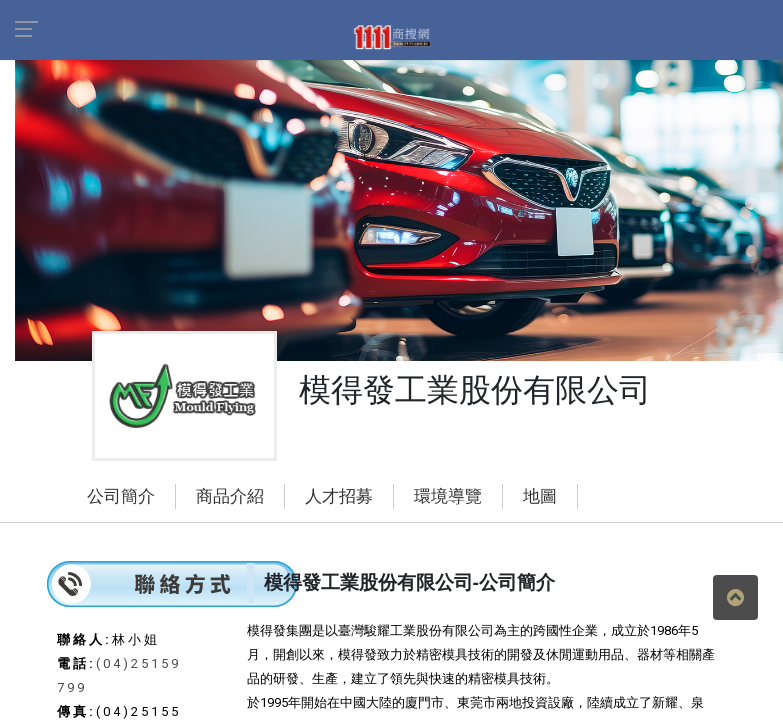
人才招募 (339, 496)
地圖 (540, 496)
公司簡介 (121, 496)
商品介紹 (230, 496)
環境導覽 (448, 496)
